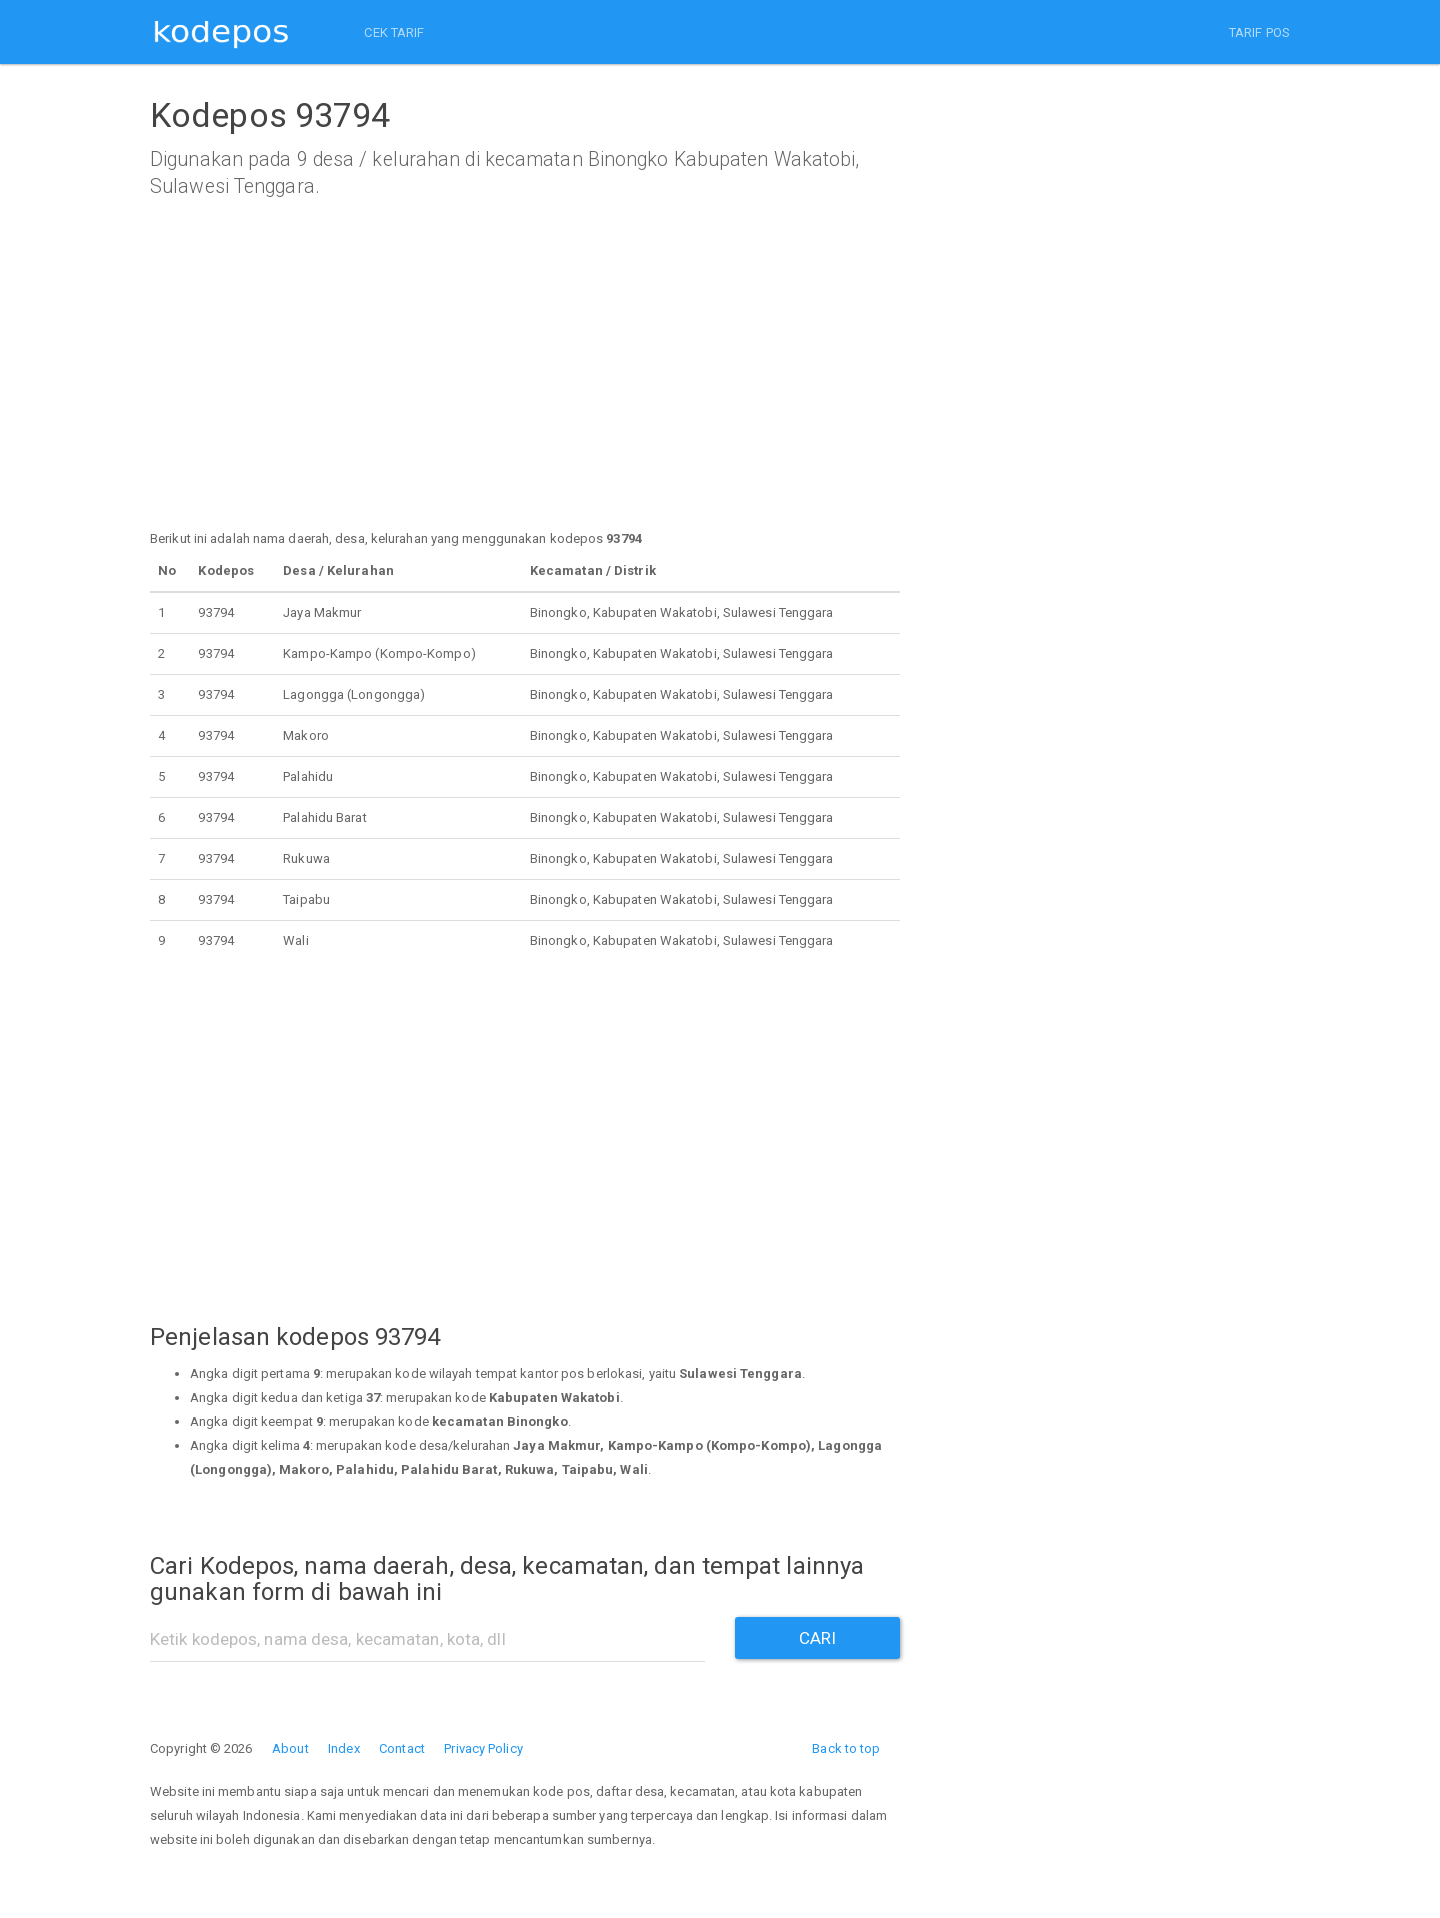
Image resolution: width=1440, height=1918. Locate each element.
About (290, 1748)
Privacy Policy (483, 1748)
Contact (402, 1748)
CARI (817, 1638)
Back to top (846, 1748)
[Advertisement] (525, 387)
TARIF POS (1259, 32)
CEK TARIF (390, 32)
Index (344, 1748)
